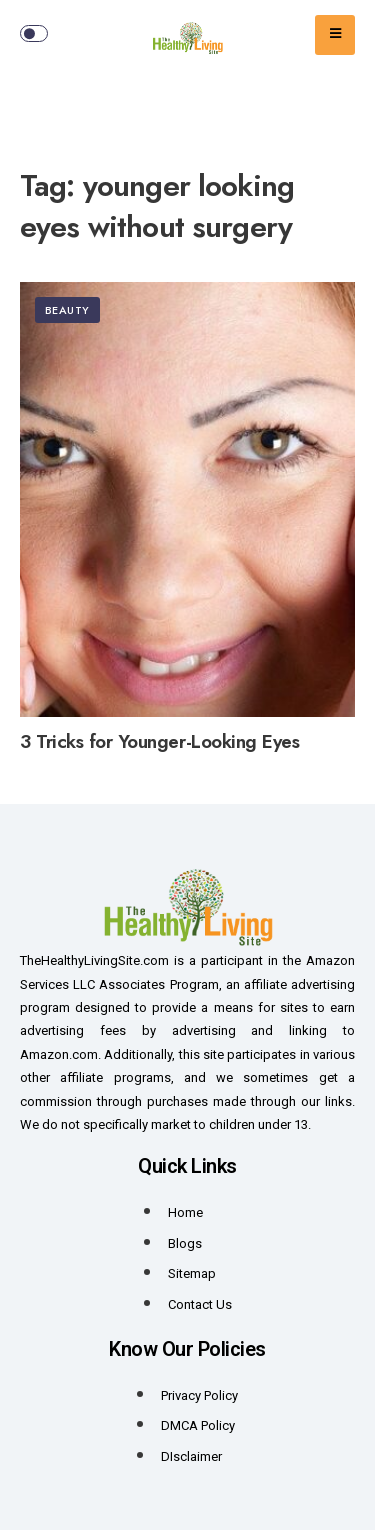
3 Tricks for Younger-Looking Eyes (159, 741)
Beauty (67, 310)
